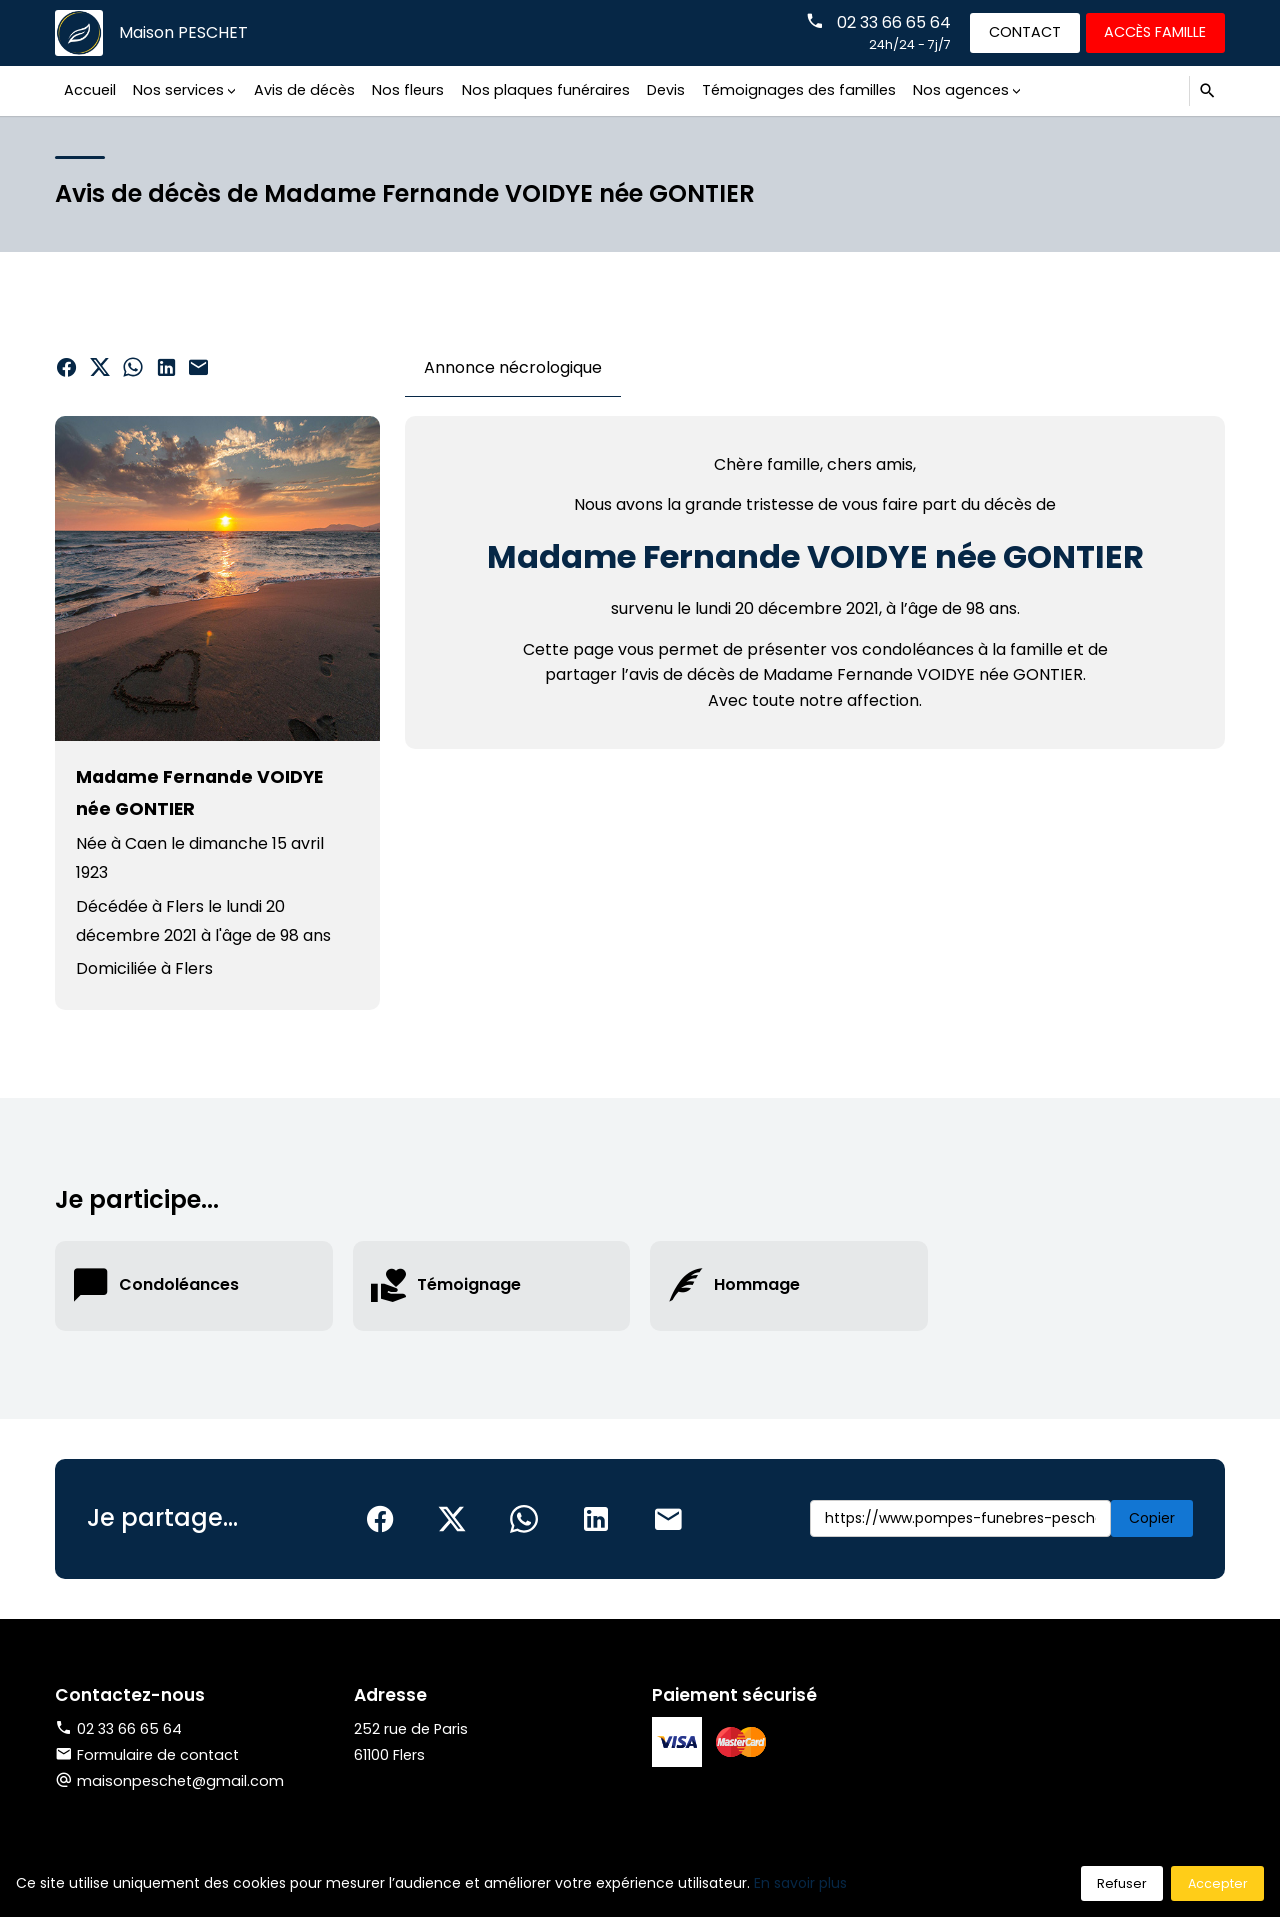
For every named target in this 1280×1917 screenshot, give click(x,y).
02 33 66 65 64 (894, 22)
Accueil (90, 90)
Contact (1025, 32)
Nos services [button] (178, 90)
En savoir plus (800, 1883)
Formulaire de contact (147, 1755)
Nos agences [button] (961, 90)
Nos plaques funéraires (546, 90)
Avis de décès (304, 90)
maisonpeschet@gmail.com (180, 1781)
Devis (666, 90)
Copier (1152, 1518)
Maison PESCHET (183, 32)
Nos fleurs (408, 90)
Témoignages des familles (799, 90)
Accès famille (1155, 32)
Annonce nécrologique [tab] (513, 367)
